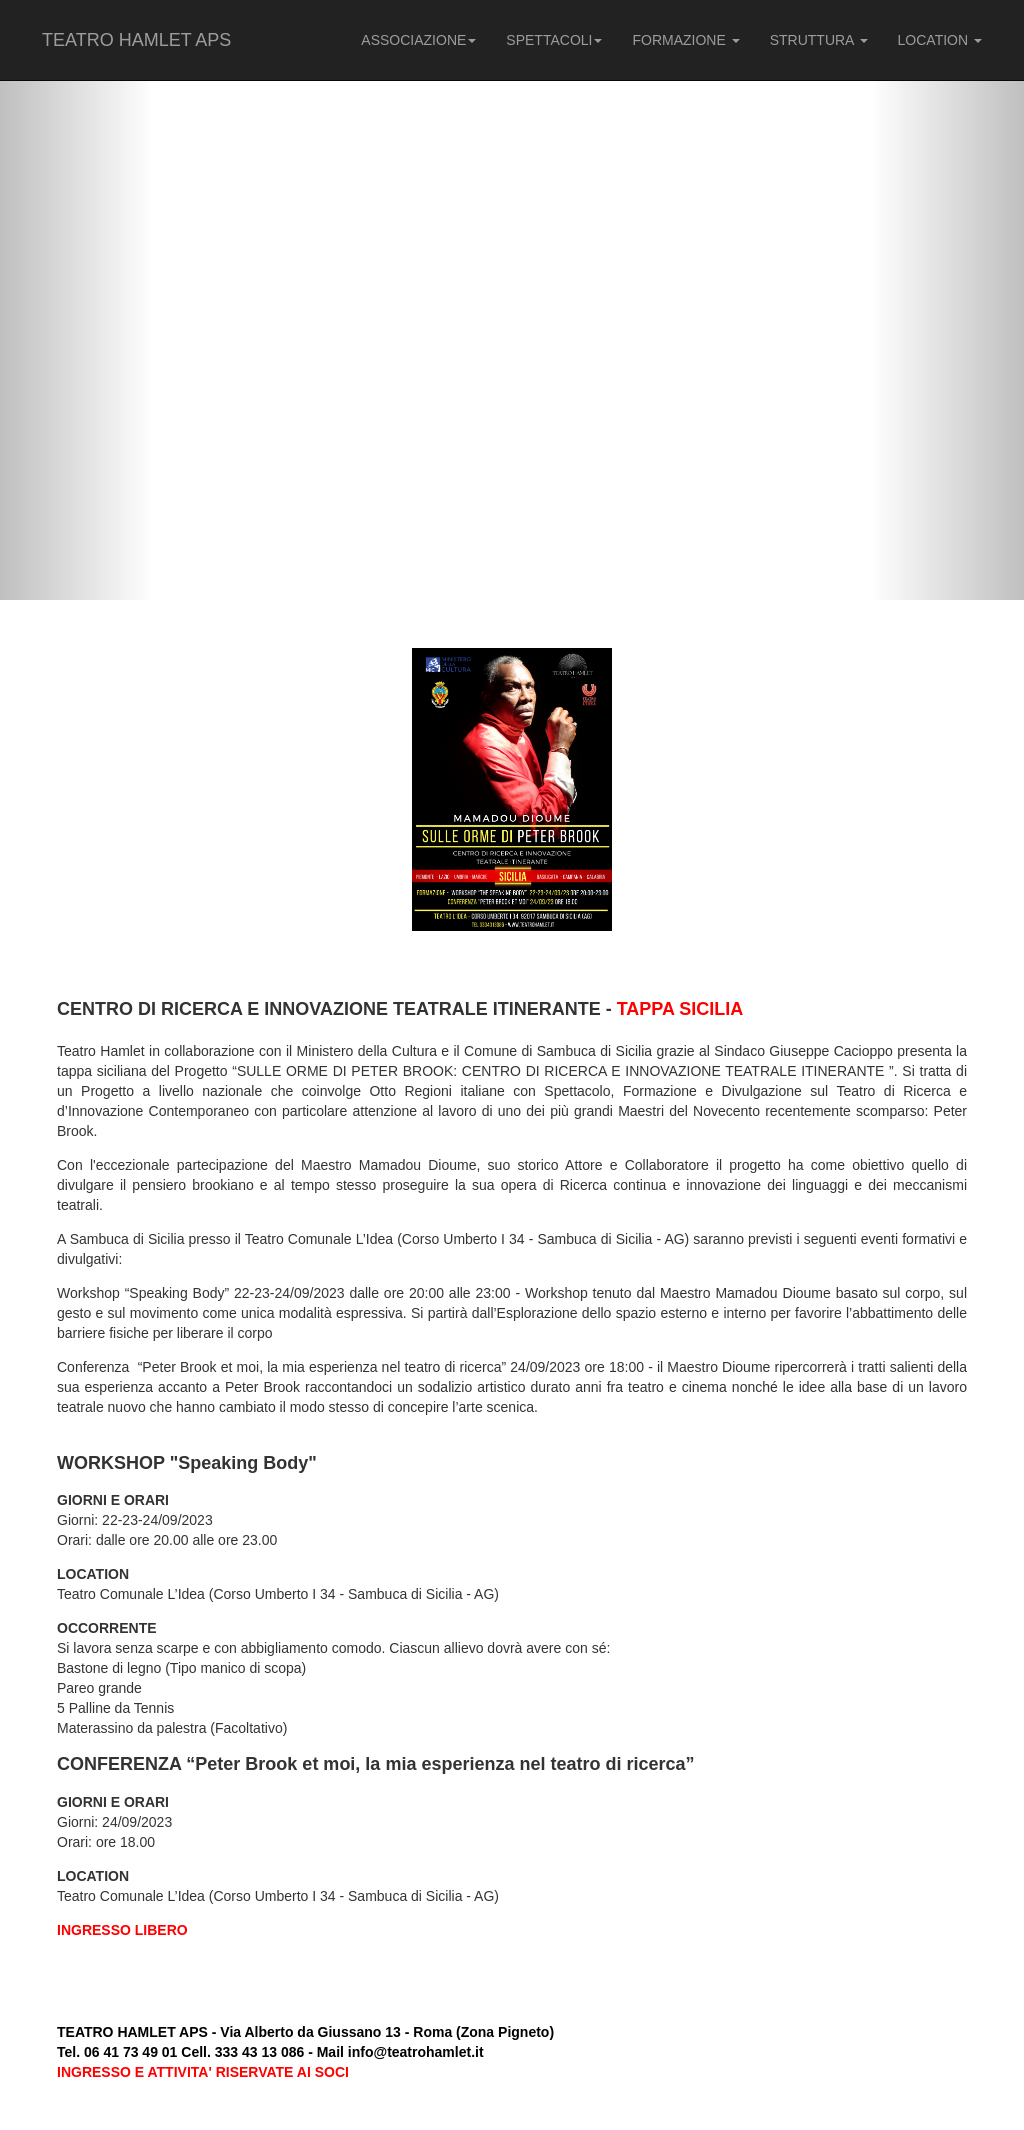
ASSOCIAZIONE (418, 40)
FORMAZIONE (685, 40)
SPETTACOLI (554, 40)
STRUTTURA (819, 40)
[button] (77, 300)
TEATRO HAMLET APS (136, 40)
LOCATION (940, 40)
